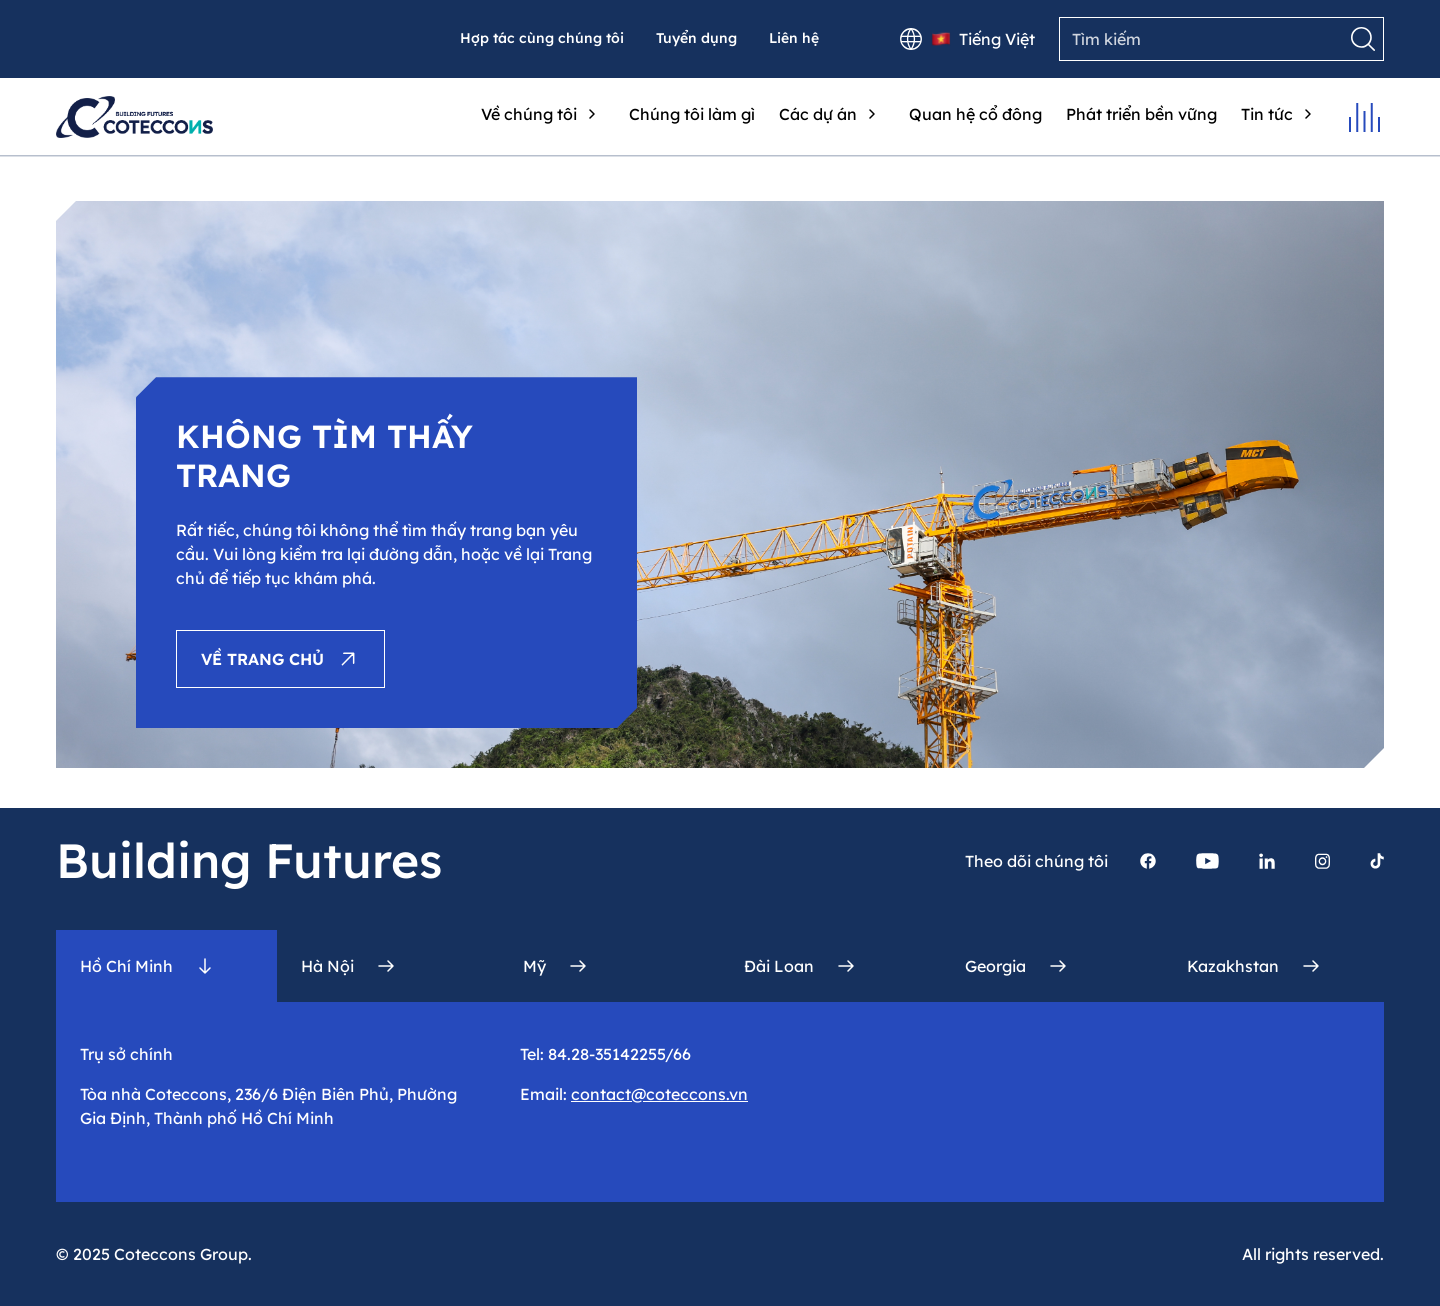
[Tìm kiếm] (1363, 39)
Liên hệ (794, 38)
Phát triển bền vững (1141, 114)
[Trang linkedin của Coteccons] (1267, 861)
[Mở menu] (1364, 117)
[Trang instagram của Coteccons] (1322, 861)
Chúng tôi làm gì (692, 114)
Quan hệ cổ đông (975, 114)
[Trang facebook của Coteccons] (1148, 861)
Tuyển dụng (696, 38)
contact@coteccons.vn (659, 1094)
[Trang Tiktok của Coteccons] (1377, 861)
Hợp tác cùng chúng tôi (542, 38)
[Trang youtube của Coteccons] (1207, 861)
